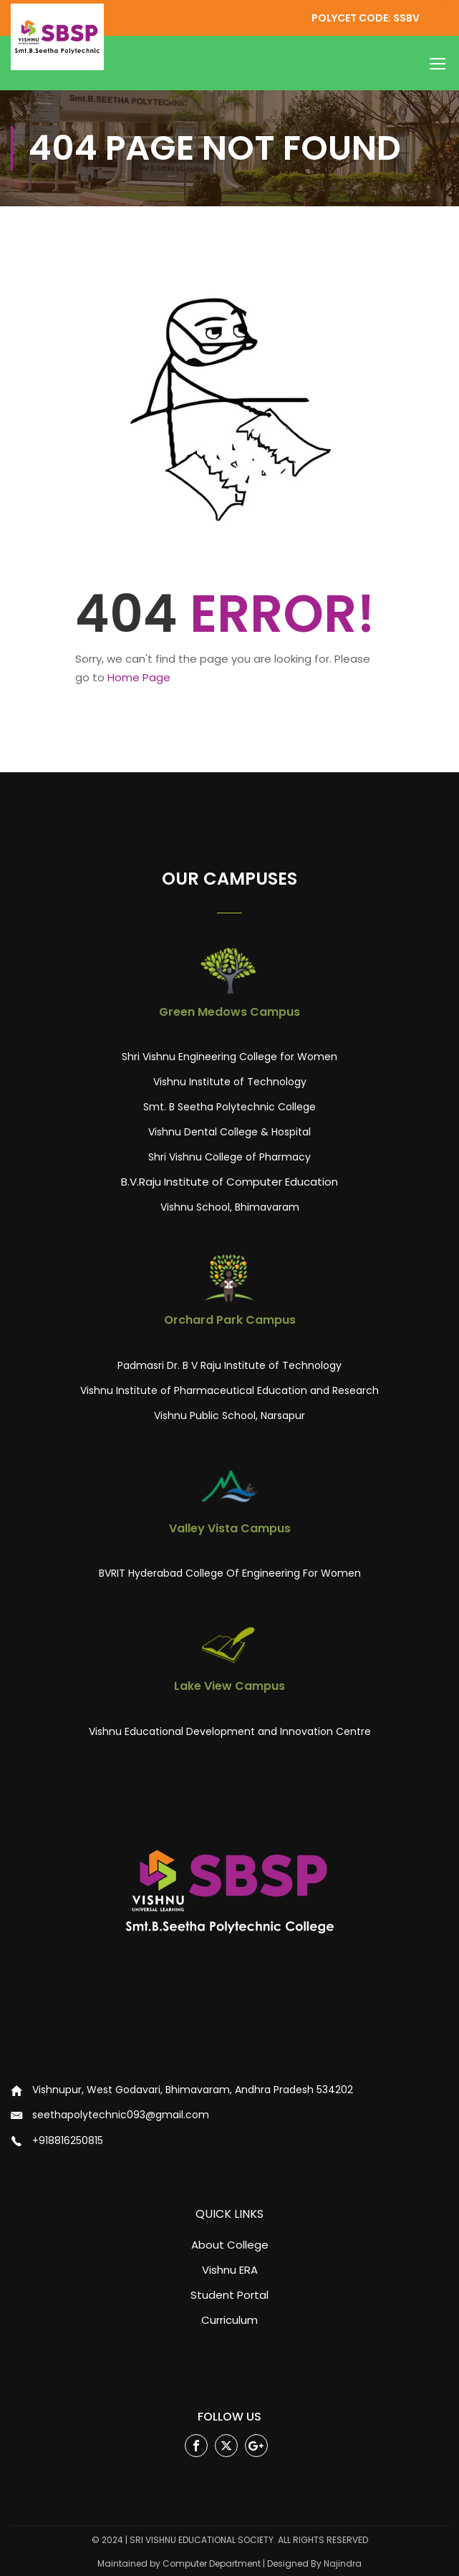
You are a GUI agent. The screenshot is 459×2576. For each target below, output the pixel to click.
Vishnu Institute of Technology (229, 1082)
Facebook (196, 2446)
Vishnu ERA (230, 2269)
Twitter (227, 2446)
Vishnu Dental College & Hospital (229, 1132)
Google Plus (257, 2446)
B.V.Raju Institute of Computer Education (229, 1181)
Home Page (138, 677)
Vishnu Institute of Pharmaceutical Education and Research (229, 1390)
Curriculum (229, 2319)
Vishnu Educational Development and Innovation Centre (230, 1731)
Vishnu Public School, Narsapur (229, 1415)
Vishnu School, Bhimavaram (229, 1207)
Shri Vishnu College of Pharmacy (229, 1157)
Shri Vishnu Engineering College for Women (229, 1056)
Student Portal (229, 2294)
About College (230, 2244)
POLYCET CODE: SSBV (365, 18)
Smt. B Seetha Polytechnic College (229, 1107)
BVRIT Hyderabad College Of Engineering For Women (230, 1573)
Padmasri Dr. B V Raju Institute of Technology (229, 1365)
